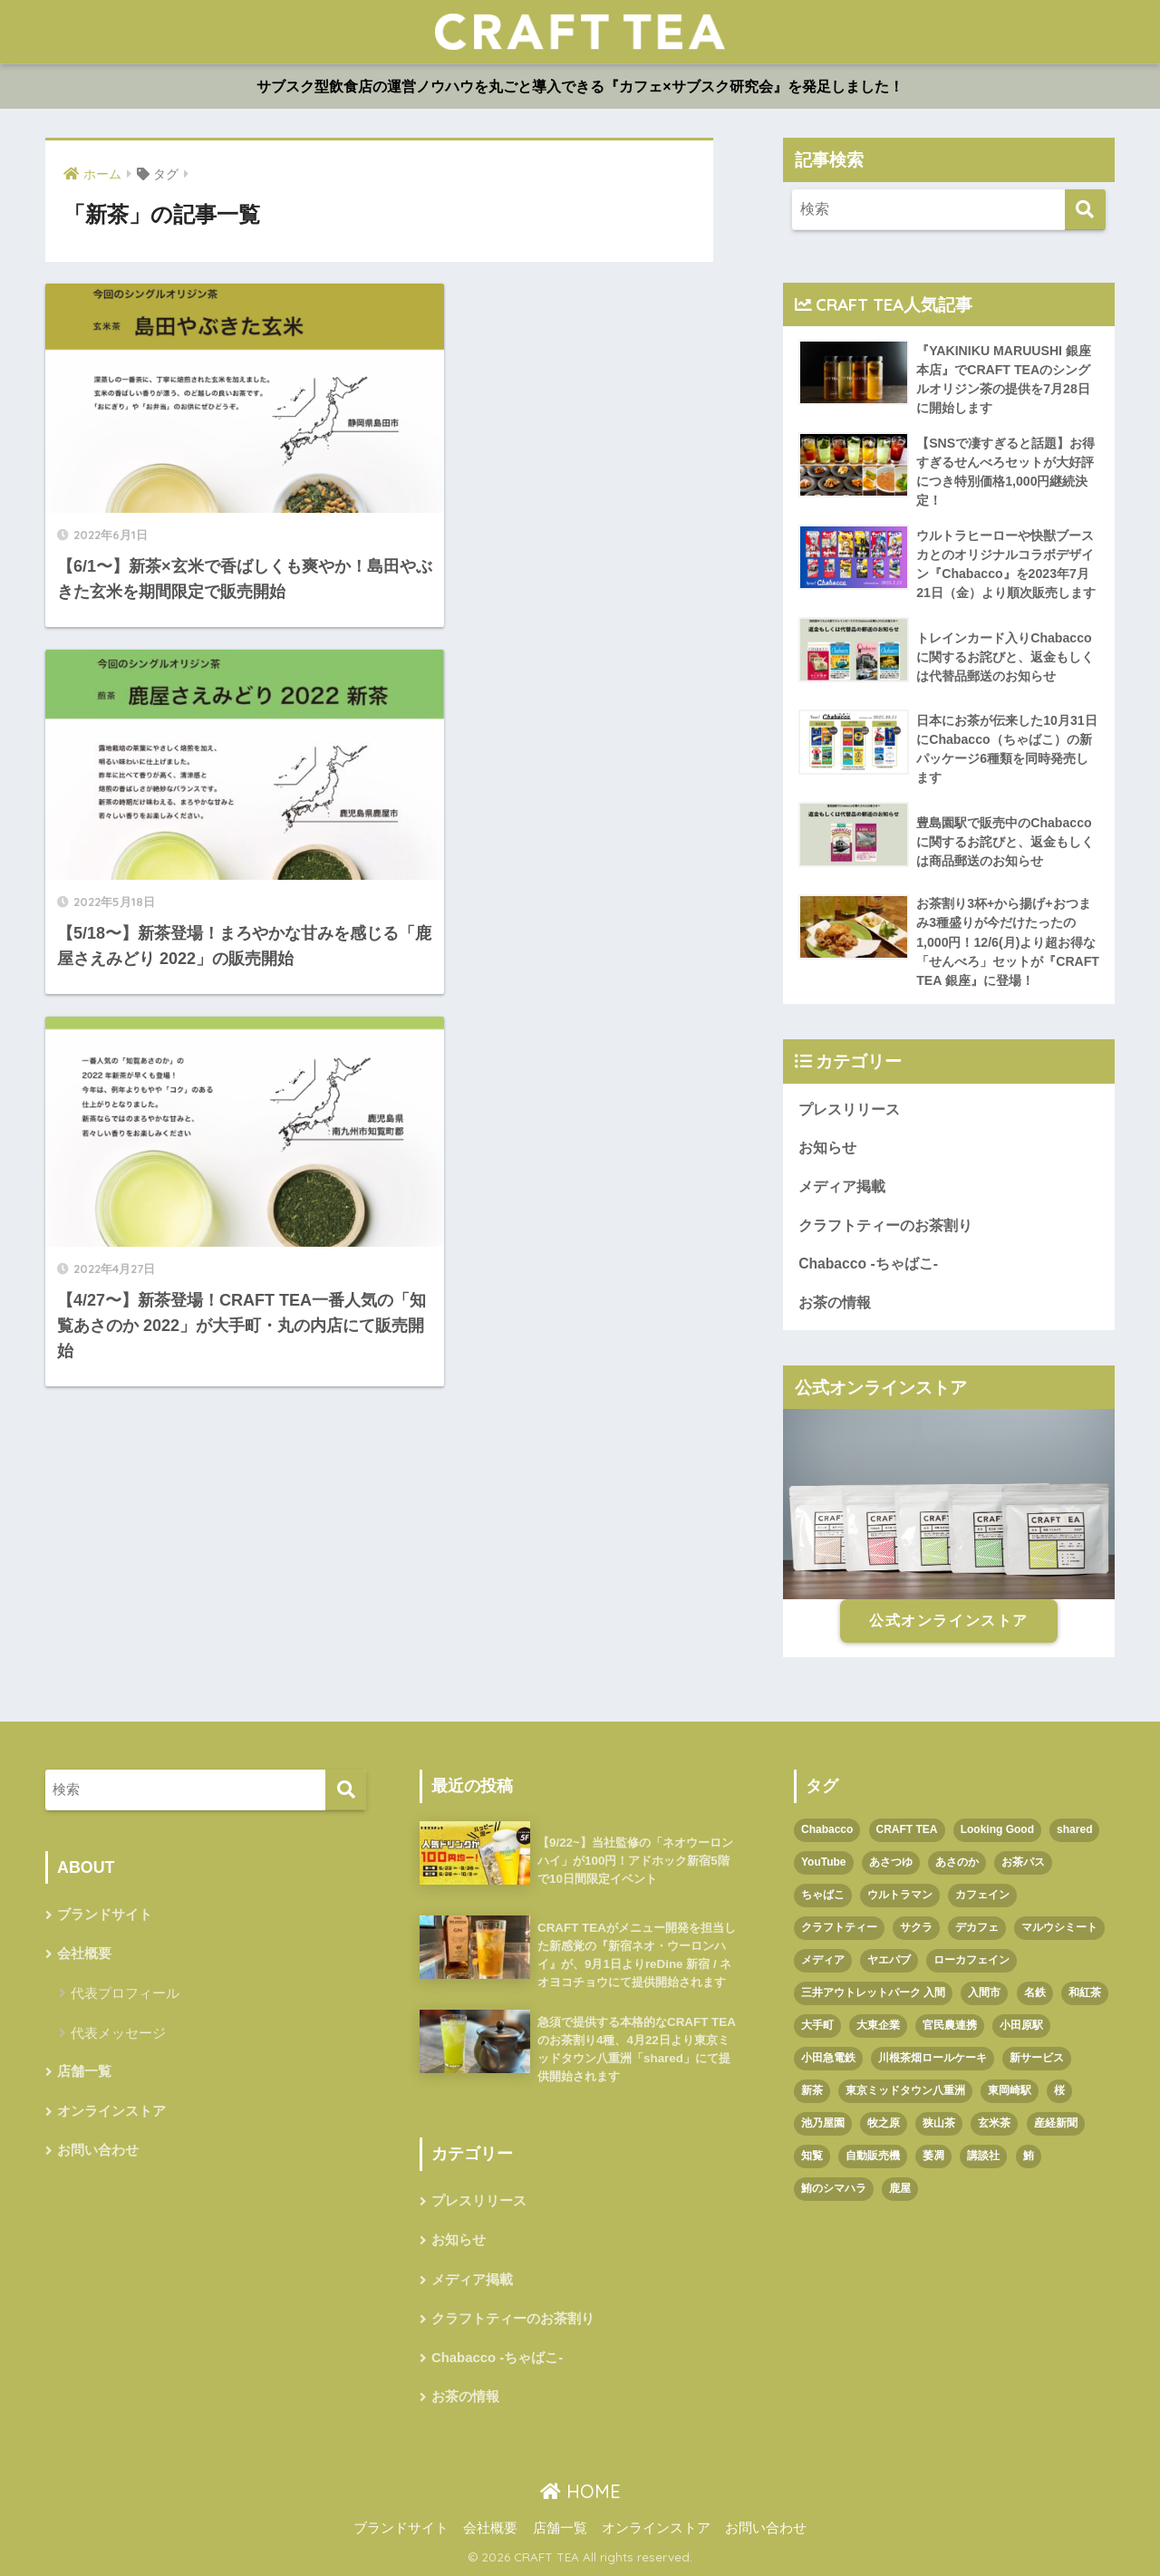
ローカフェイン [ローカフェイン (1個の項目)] (971, 1960)
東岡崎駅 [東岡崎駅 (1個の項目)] (1009, 2090)
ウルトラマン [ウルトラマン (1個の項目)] (900, 1894)
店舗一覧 (84, 2071)
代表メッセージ (118, 2033)
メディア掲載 (841, 1186)
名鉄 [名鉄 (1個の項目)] (1035, 1992)
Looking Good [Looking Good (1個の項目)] (997, 1829)
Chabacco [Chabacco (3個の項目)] (827, 1829)
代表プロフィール (125, 1993)
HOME (580, 2491)
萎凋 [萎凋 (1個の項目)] (933, 2155)
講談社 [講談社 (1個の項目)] (983, 2155)
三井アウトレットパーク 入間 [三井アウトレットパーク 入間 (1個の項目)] (873, 1992)
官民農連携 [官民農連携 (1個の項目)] (950, 2025)
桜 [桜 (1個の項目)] (1059, 2090)
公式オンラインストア (949, 1620)
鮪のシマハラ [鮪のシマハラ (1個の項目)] (833, 2188)
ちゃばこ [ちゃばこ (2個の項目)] (823, 1894)
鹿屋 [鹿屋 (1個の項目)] (900, 2188)
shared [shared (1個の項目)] (1074, 1829)
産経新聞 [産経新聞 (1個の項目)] (1056, 2123)
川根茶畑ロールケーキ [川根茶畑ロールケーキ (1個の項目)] (932, 2057)
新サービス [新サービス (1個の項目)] (1037, 2057)
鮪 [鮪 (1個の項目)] (1028, 2155)
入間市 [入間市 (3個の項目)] (984, 1992)
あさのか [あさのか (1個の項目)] (957, 1862)
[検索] (1085, 209)
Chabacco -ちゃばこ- (868, 1263)
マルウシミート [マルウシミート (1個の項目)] (1059, 1927)
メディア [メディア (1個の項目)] (823, 1960)
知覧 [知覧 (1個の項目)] (812, 2155)
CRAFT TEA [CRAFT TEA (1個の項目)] (907, 1829)
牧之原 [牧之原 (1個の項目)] (883, 2123)
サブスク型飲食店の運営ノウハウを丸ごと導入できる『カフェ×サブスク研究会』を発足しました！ (579, 86)
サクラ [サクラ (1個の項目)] (916, 1927)
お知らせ (827, 1147)
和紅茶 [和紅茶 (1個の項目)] (1084, 1992)
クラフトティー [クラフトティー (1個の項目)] (839, 1927)
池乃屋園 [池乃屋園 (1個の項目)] (823, 2123)
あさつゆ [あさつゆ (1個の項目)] (891, 1862)
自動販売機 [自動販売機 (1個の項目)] (873, 2155)
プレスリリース (849, 1109)
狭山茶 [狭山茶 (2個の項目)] (939, 2123)
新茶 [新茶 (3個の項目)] (812, 2090)
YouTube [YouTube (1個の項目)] (823, 1862)
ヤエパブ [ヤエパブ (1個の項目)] (889, 1960)
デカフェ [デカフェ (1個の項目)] (977, 1927)
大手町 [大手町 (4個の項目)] (817, 2025)
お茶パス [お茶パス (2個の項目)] (1023, 1862)
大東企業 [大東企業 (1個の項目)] (878, 2025)
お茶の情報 (834, 1302)
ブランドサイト (104, 1914)
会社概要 (84, 1953)
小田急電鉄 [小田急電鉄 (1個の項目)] (828, 2057)
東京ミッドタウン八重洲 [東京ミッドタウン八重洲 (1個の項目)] (905, 2090)
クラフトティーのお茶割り (885, 1225)
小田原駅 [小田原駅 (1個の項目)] (1021, 2025)
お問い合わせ (98, 2150)
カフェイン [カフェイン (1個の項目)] (982, 1894)
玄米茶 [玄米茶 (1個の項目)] (994, 2123)
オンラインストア (111, 2111)
